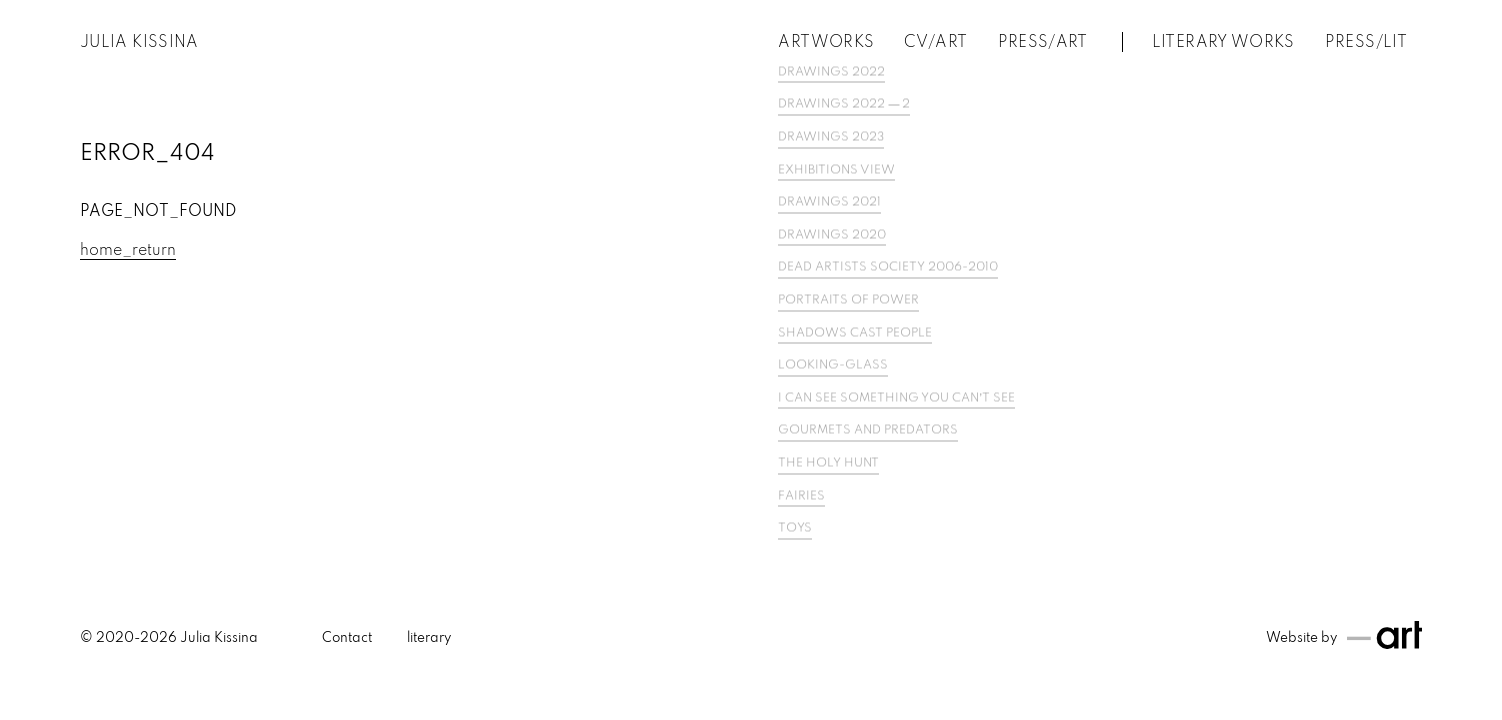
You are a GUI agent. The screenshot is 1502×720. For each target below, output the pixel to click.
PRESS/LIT (1366, 43)
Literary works (1223, 43)
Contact (347, 638)
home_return (128, 251)
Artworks (826, 43)
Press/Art (1043, 43)
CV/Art (935, 43)
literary (429, 638)
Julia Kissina (139, 43)
